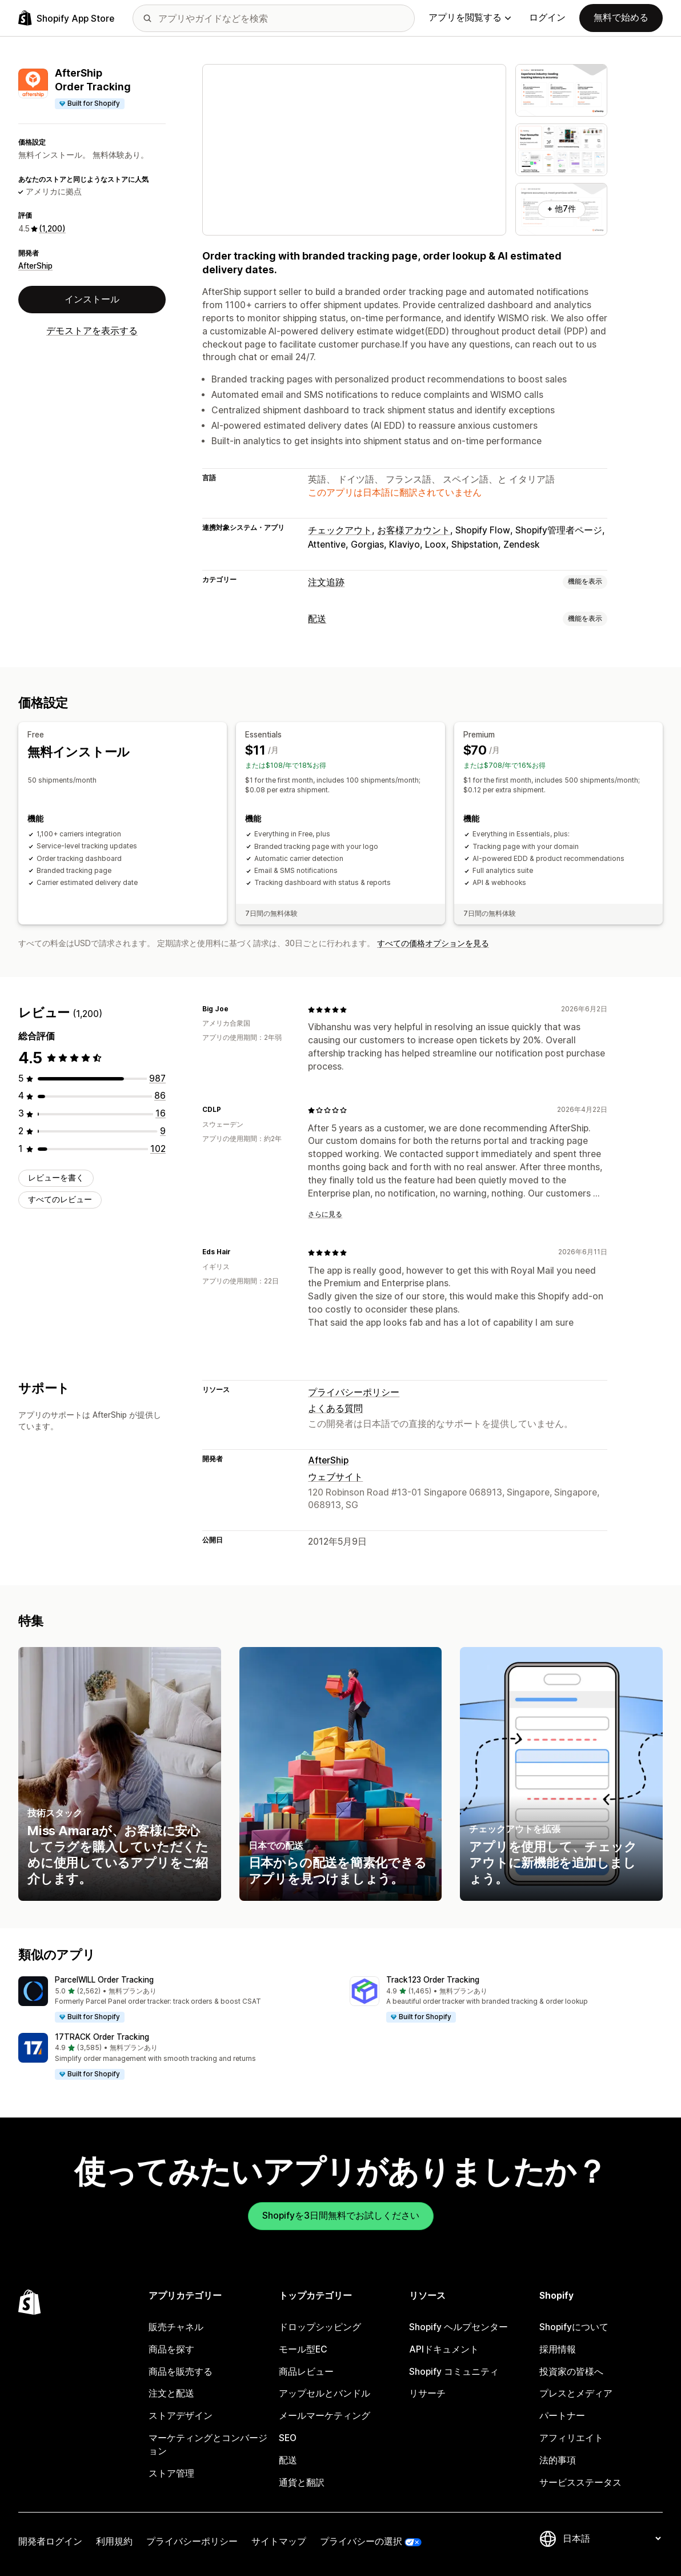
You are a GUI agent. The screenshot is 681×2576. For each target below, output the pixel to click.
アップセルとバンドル (324, 2393)
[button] (174, 2000)
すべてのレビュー (60, 1199)
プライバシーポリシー (353, 1392)
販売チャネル (176, 2327)
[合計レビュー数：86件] (160, 1095)
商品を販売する (181, 2371)
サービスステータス (580, 2482)
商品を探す (171, 2349)
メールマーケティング (324, 2415)
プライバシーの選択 (361, 2541)
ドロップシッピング (320, 2327)
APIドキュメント (444, 2349)
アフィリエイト (571, 2438)
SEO (288, 2438)
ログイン (547, 17)
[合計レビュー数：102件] (158, 1148)
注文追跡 (326, 582)
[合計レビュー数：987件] (157, 1078)
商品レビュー (306, 2371)
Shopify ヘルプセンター (458, 2327)
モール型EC (303, 2349)
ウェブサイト (335, 1477)
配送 (317, 618)
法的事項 (557, 2460)
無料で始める (621, 17)
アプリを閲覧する (469, 17)
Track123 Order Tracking (432, 1979)
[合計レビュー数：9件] (163, 1131)
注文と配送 (171, 2393)
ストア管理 (171, 2473)
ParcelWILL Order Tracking (104, 1979)
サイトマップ (278, 2541)
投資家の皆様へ (571, 2371)
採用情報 (557, 2349)
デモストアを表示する (92, 330)
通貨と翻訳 (302, 2482)
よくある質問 (335, 1408)
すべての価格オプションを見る (433, 943)
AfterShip (35, 265)
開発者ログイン (50, 2541)
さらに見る (325, 1214)
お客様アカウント (413, 530)
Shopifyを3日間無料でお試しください (340, 2215)
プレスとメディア (575, 2393)
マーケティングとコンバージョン (208, 2445)
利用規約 (114, 2541)
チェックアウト (340, 530)
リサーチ (427, 2393)
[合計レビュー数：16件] (160, 1113)
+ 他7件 (561, 208)
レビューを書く (56, 1177)
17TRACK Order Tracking (102, 2036)
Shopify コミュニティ (454, 2371)
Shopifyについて (573, 2327)
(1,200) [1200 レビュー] (52, 228)
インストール (92, 299)
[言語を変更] (611, 2539)
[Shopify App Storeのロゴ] (66, 18)
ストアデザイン (181, 2415)
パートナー (562, 2415)
